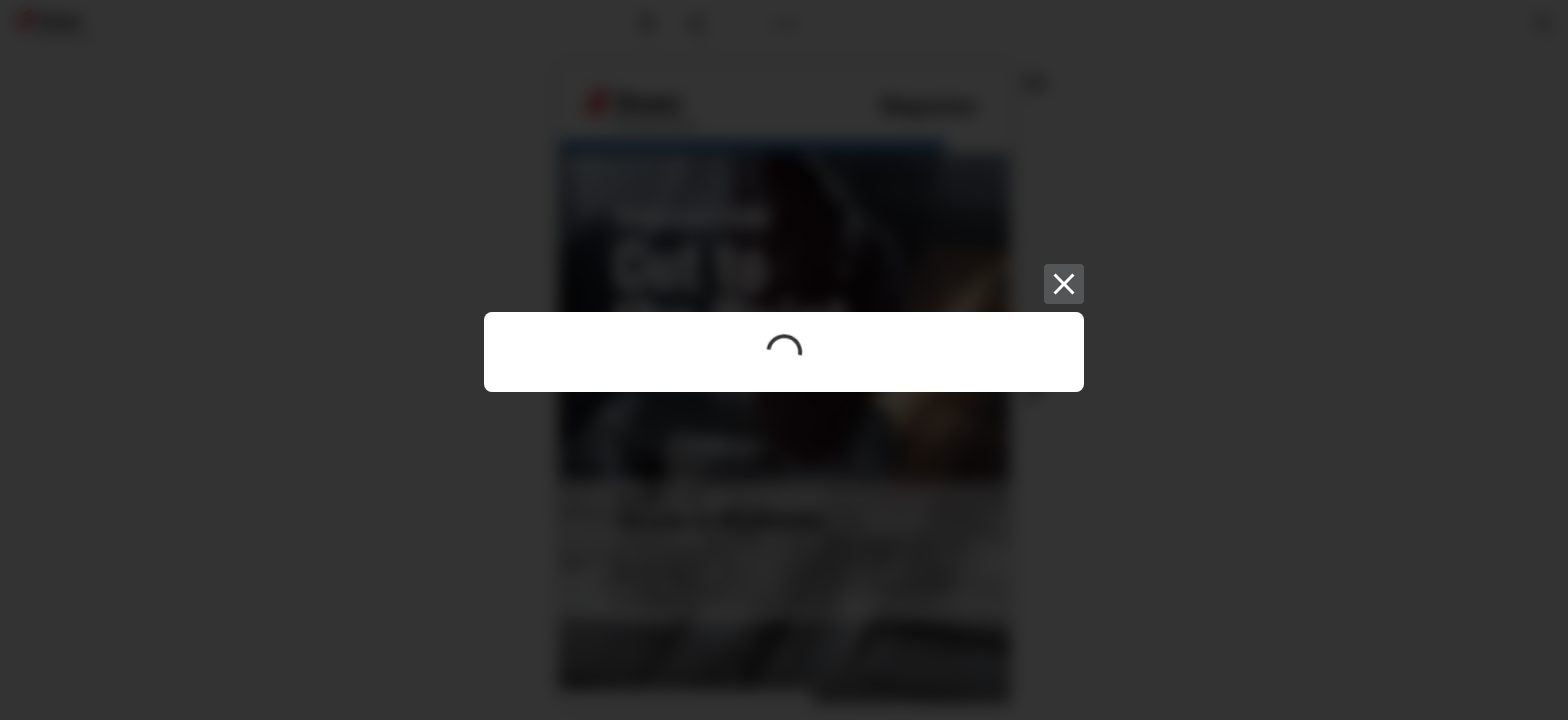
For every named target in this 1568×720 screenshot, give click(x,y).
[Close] (1064, 284)
